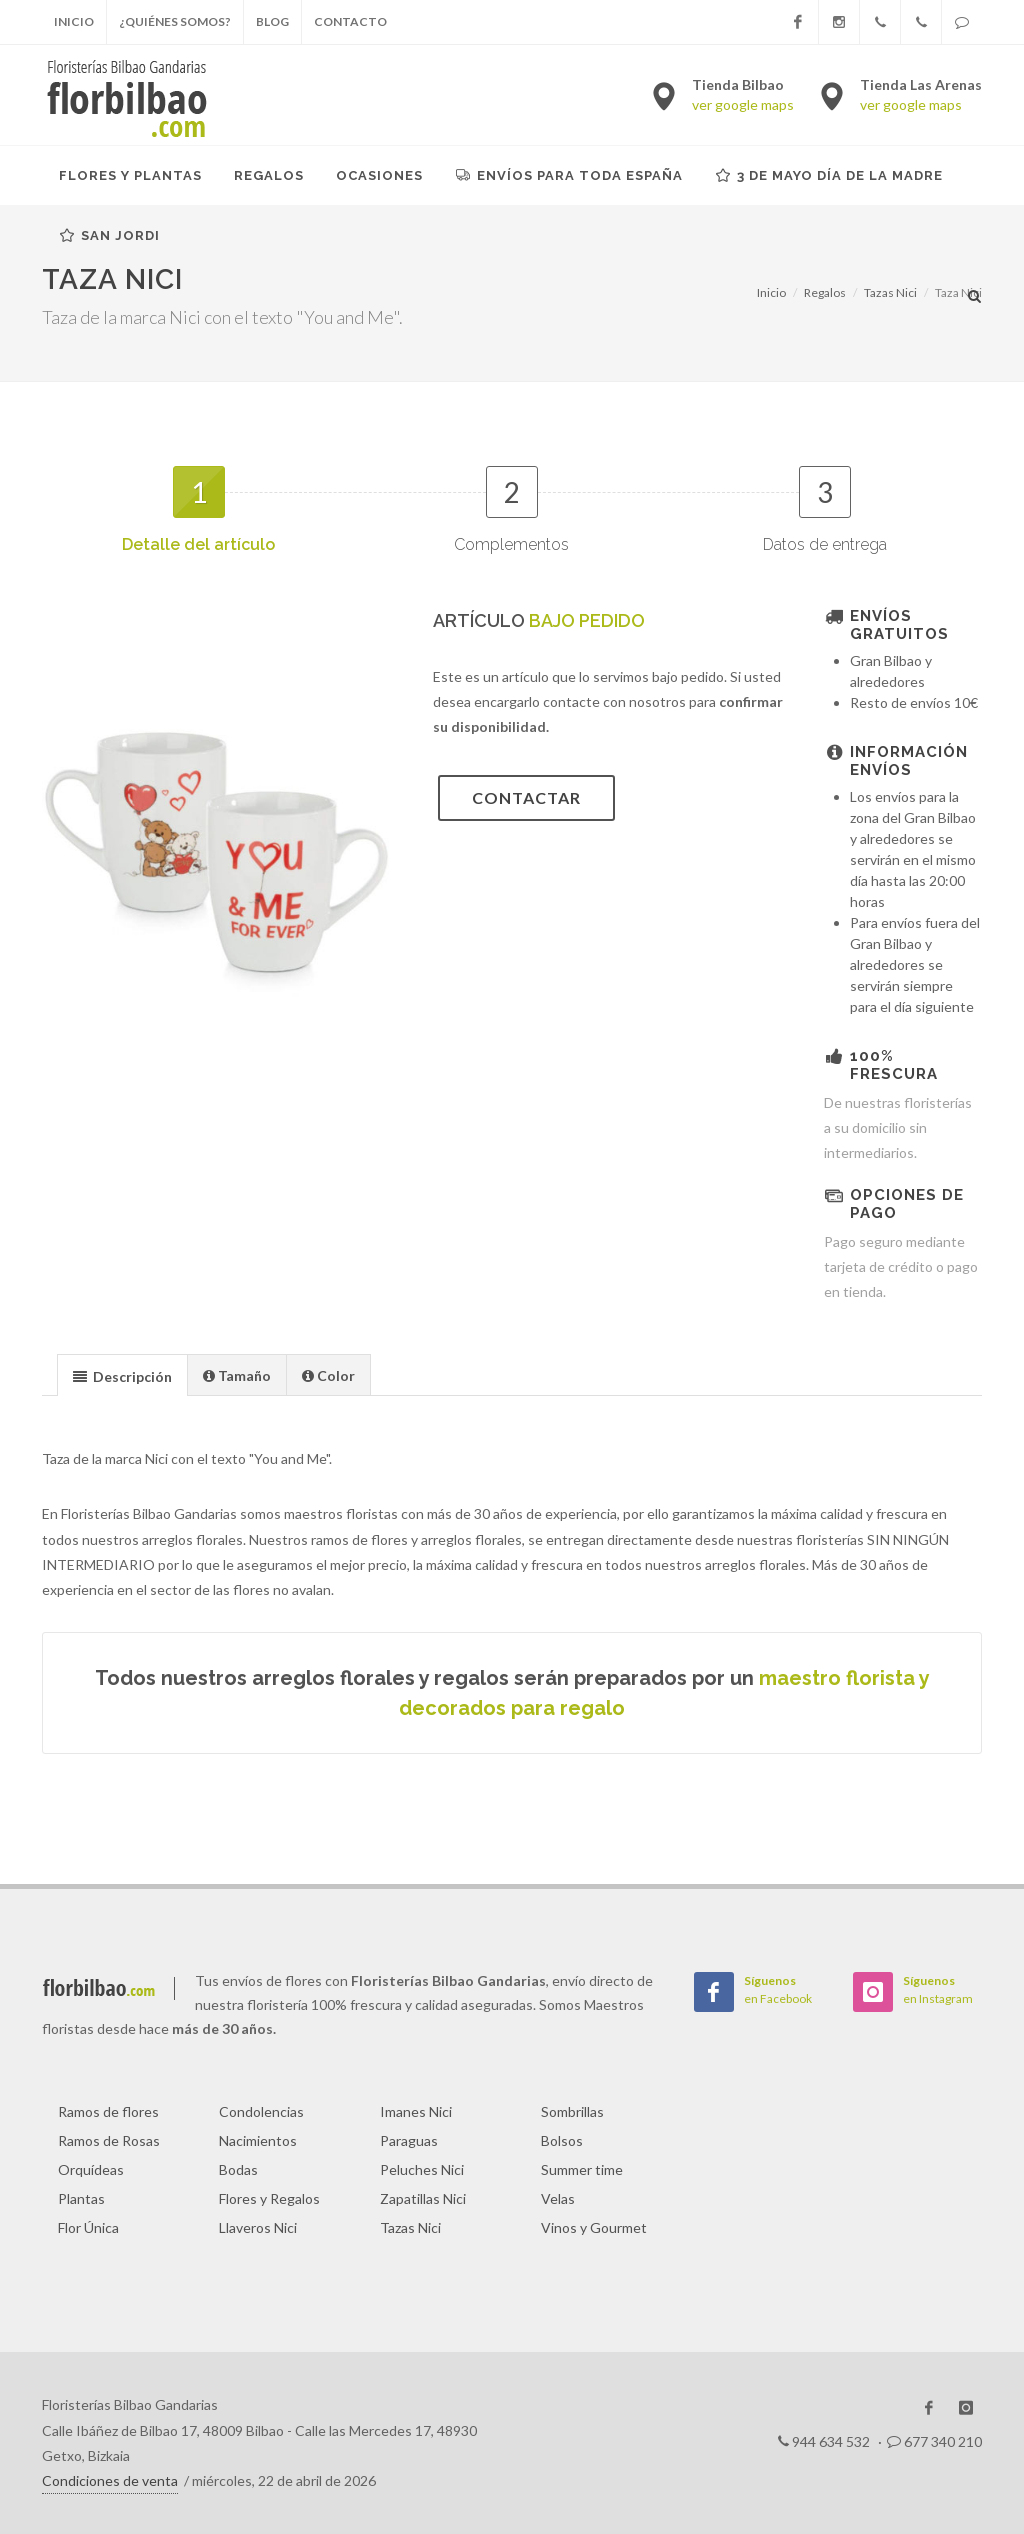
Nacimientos (258, 2140)
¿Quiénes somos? (175, 21)
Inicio (74, 21)
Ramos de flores (108, 2111)
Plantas (81, 2198)
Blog (272, 21)
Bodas (238, 2169)
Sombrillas (572, 2111)
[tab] (122, 1374)
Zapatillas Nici (423, 2198)
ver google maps (743, 104)
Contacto (350, 21)
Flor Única (88, 2227)
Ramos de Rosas (109, 2140)
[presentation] (122, 1376)
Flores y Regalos (269, 2198)
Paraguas (409, 2140)
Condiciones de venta (110, 2480)
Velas (558, 2198)
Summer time (582, 2169)
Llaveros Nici (258, 2227)
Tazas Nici (410, 2227)
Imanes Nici (416, 2111)
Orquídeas (91, 2169)
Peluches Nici (422, 2169)
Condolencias (261, 2111)
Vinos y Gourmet (594, 2227)
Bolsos (562, 2140)
